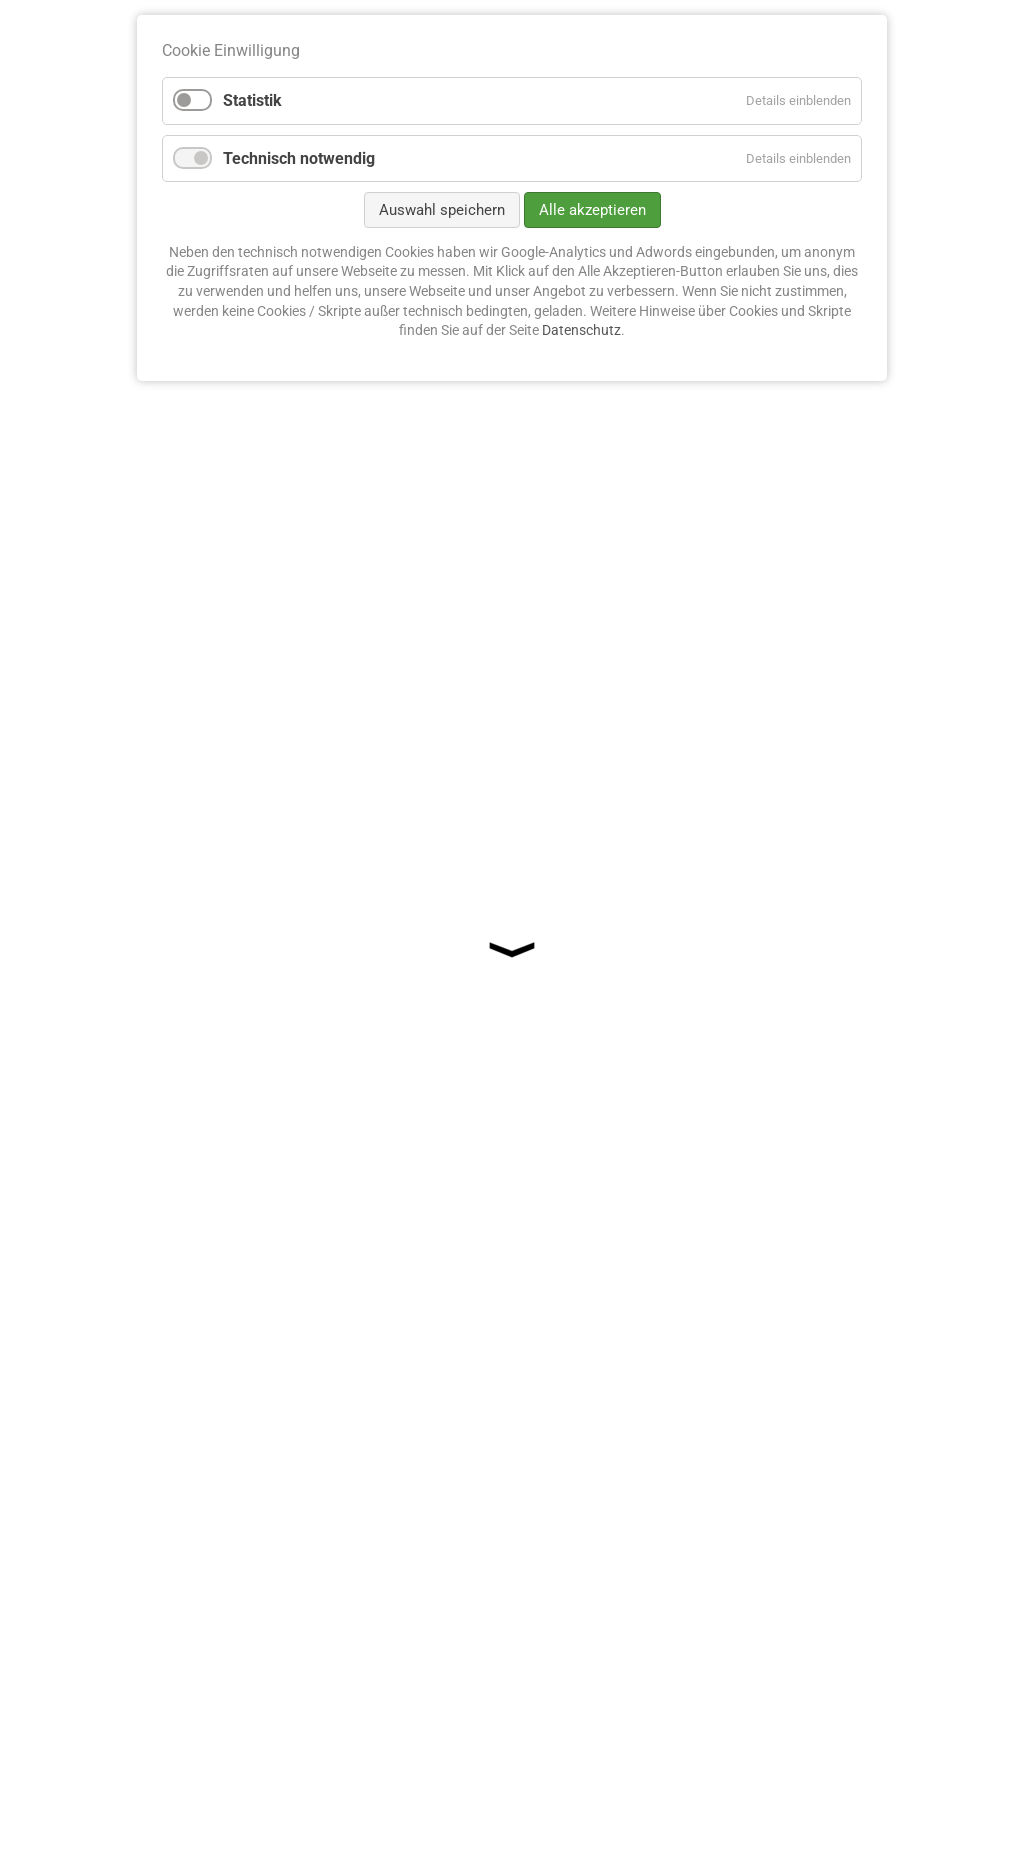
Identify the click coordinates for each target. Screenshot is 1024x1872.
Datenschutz (581, 330)
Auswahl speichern (442, 210)
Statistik (252, 100)
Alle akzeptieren (592, 210)
